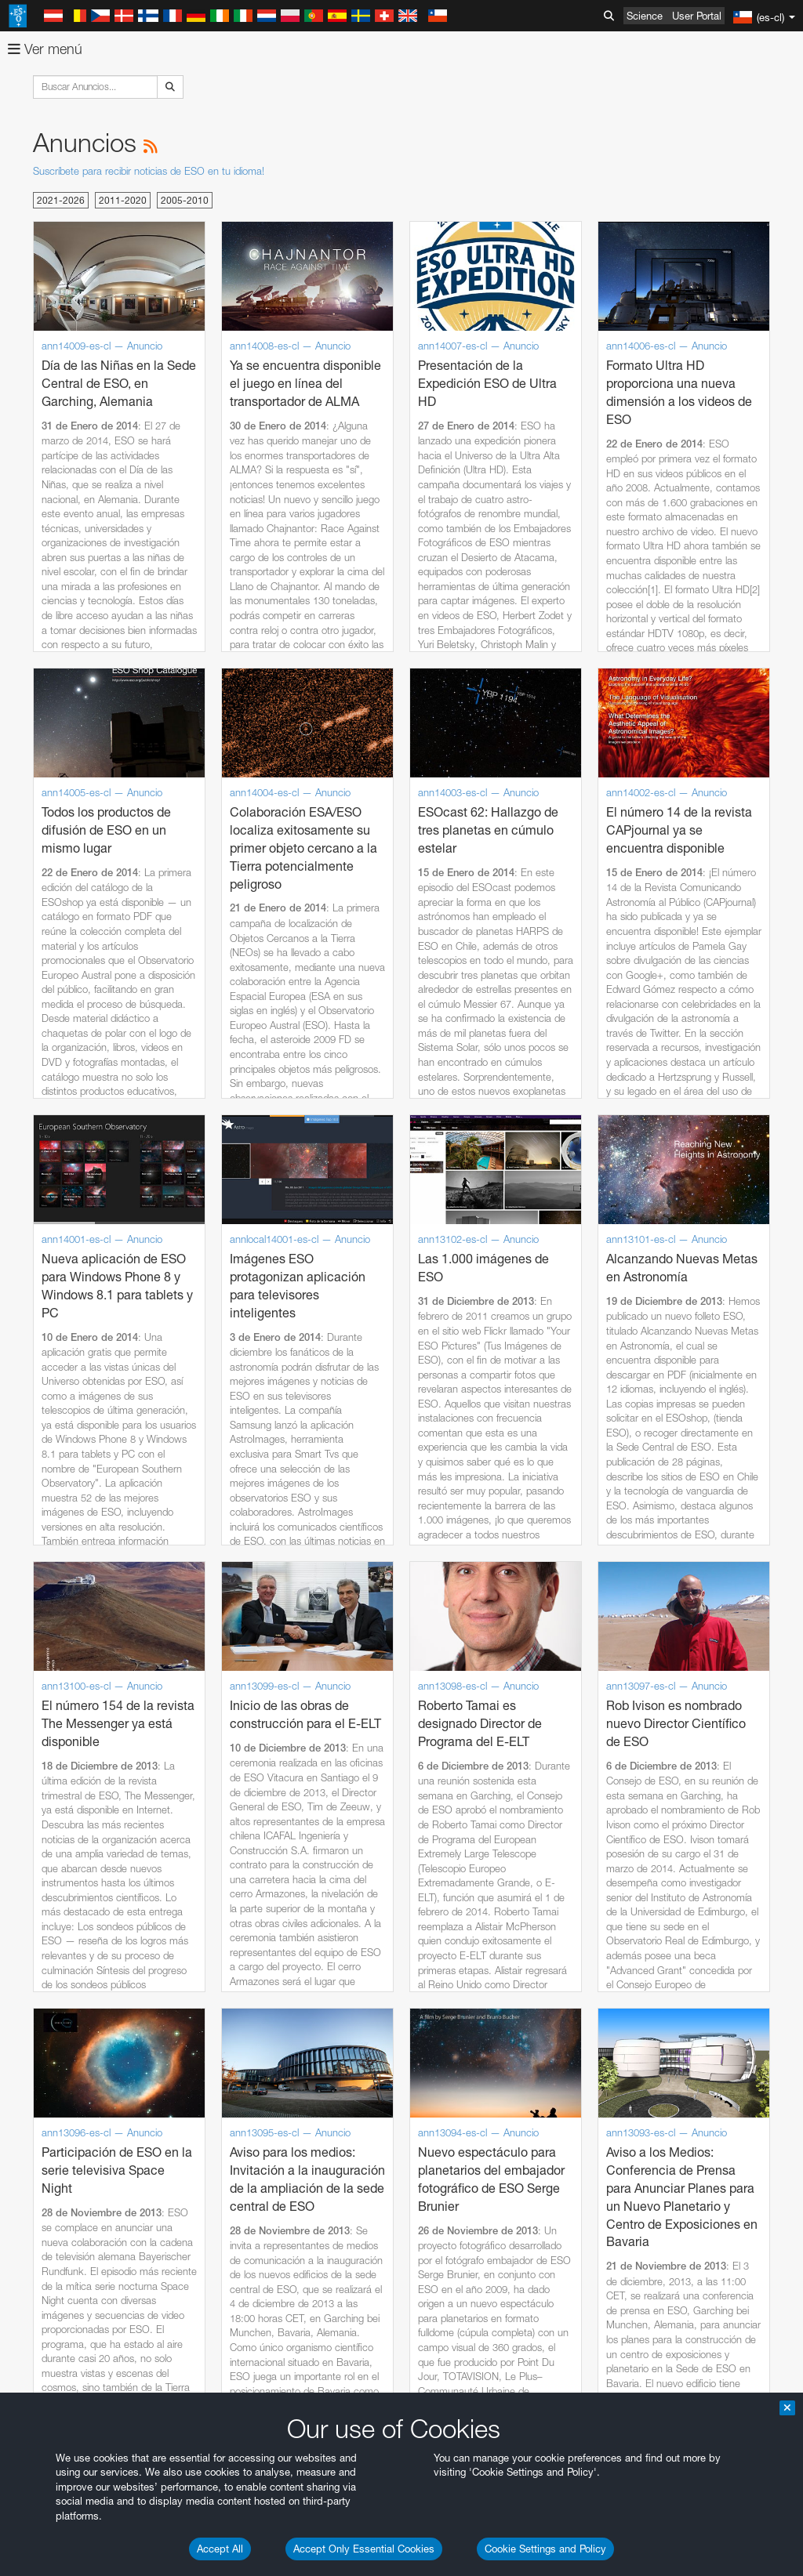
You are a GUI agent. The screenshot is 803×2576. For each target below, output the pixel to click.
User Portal (696, 15)
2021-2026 (61, 200)
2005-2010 (185, 200)
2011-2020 (123, 200)
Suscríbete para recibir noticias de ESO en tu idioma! (148, 171)
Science (645, 15)
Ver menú (45, 49)
